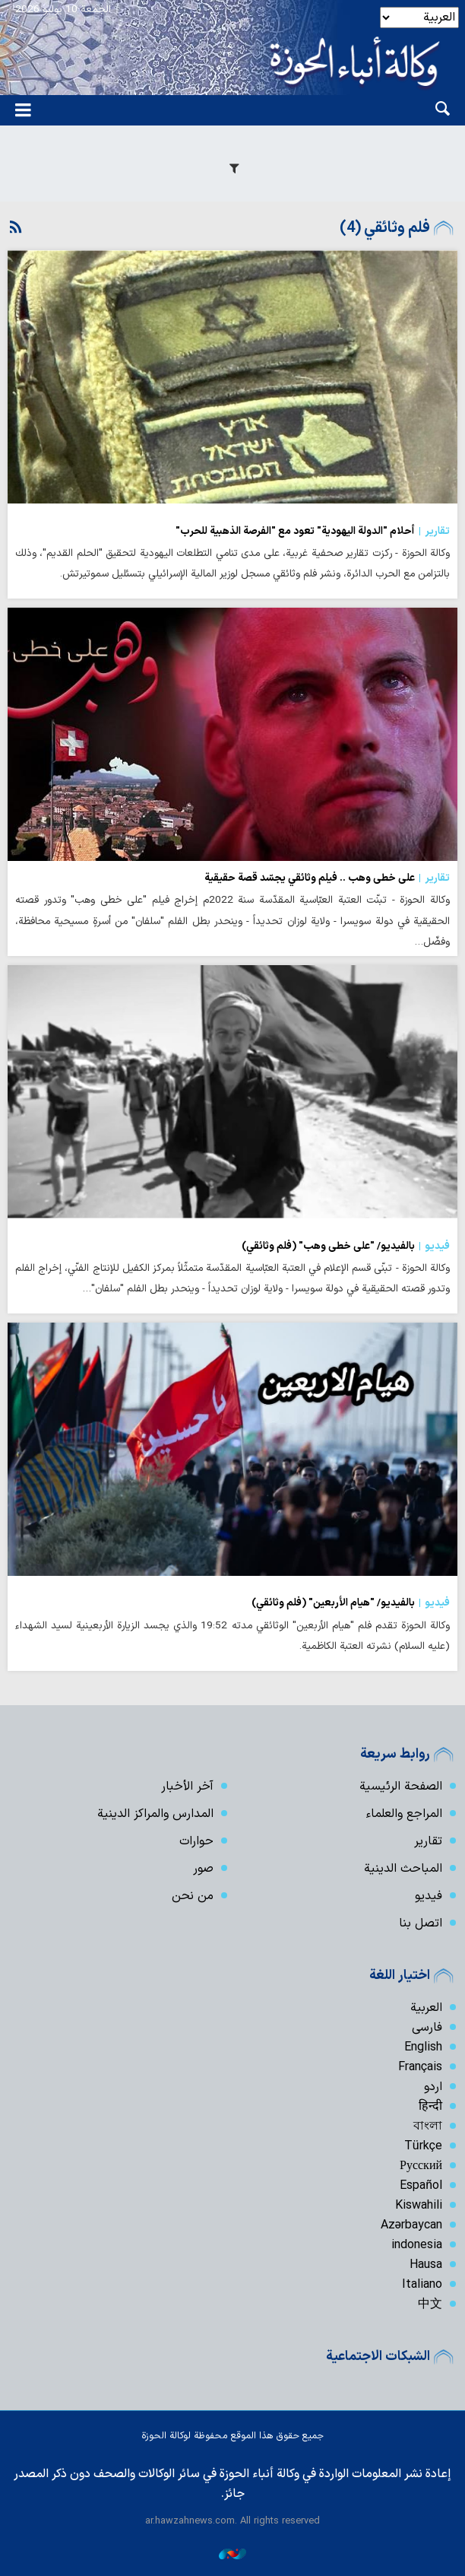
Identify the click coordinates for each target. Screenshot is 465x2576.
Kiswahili (418, 2205)
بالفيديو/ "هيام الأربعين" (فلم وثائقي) (350, 1603)
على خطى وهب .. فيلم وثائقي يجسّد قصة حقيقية (327, 878)
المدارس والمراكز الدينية (155, 1814)
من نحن (193, 1896)
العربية (426, 2008)
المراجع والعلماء (403, 1814)
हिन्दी (430, 2107)
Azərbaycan (411, 2225)
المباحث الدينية (403, 1869)
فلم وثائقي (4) (385, 228)
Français (420, 2067)
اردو (433, 2087)
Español (421, 2186)
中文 (430, 2304)
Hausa (426, 2265)
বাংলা (427, 2126)
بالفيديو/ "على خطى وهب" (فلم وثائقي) (346, 1246)
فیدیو (428, 1896)
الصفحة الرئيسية (400, 1786)
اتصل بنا (420, 1923)
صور (203, 1869)
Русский (421, 2166)
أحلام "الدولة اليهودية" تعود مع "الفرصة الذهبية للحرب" (313, 531)
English (423, 2047)
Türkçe (423, 2146)
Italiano (422, 2285)
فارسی (427, 2028)
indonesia (416, 2245)
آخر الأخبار (187, 1786)
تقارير (428, 1841)
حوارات (196, 1841)
